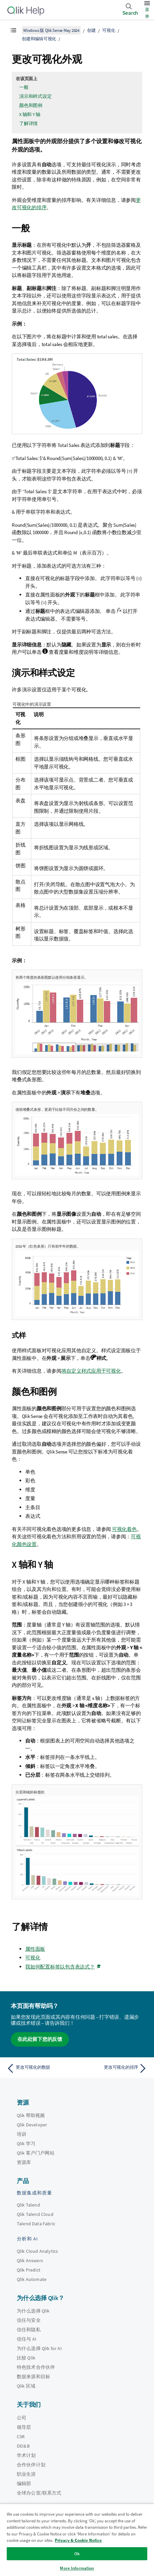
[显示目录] (13, 30)
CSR (21, 2437)
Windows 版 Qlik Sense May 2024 (51, 30)
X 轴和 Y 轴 (29, 114)
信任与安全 (29, 2320)
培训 (21, 2134)
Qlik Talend (28, 2205)
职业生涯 (26, 2474)
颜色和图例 (30, 105)
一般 (24, 87)
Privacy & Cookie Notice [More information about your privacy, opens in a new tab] (78, 2540)
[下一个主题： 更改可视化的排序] (113, 2068)
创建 (91, 30)
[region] (77, 2540)
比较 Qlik (26, 2358)
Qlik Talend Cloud (35, 2214)
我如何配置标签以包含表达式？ (60, 1966)
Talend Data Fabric (36, 2224)
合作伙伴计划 (31, 2465)
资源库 (24, 2162)
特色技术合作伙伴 (36, 2367)
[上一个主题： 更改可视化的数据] (40, 2068)
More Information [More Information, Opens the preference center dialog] (77, 2568)
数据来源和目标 (33, 2376)
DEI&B (23, 2446)
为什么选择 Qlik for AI (39, 2348)
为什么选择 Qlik (33, 2311)
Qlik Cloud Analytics (37, 2251)
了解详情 (28, 123)
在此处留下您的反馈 (39, 2039)
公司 (21, 2418)
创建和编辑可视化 (39, 39)
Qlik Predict (28, 2270)
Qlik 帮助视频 (31, 2115)
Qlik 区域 (26, 2386)
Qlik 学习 (26, 2143)
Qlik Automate (31, 2279)
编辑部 (24, 2483)
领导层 (24, 2427)
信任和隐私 (29, 2330)
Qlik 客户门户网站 (35, 2153)
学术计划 (26, 2455)
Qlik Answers (30, 2260)
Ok (77, 2554)
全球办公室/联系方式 (39, 2493)
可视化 (108, 30)
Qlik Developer (32, 2125)
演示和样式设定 (35, 96)
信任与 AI (26, 2339)
